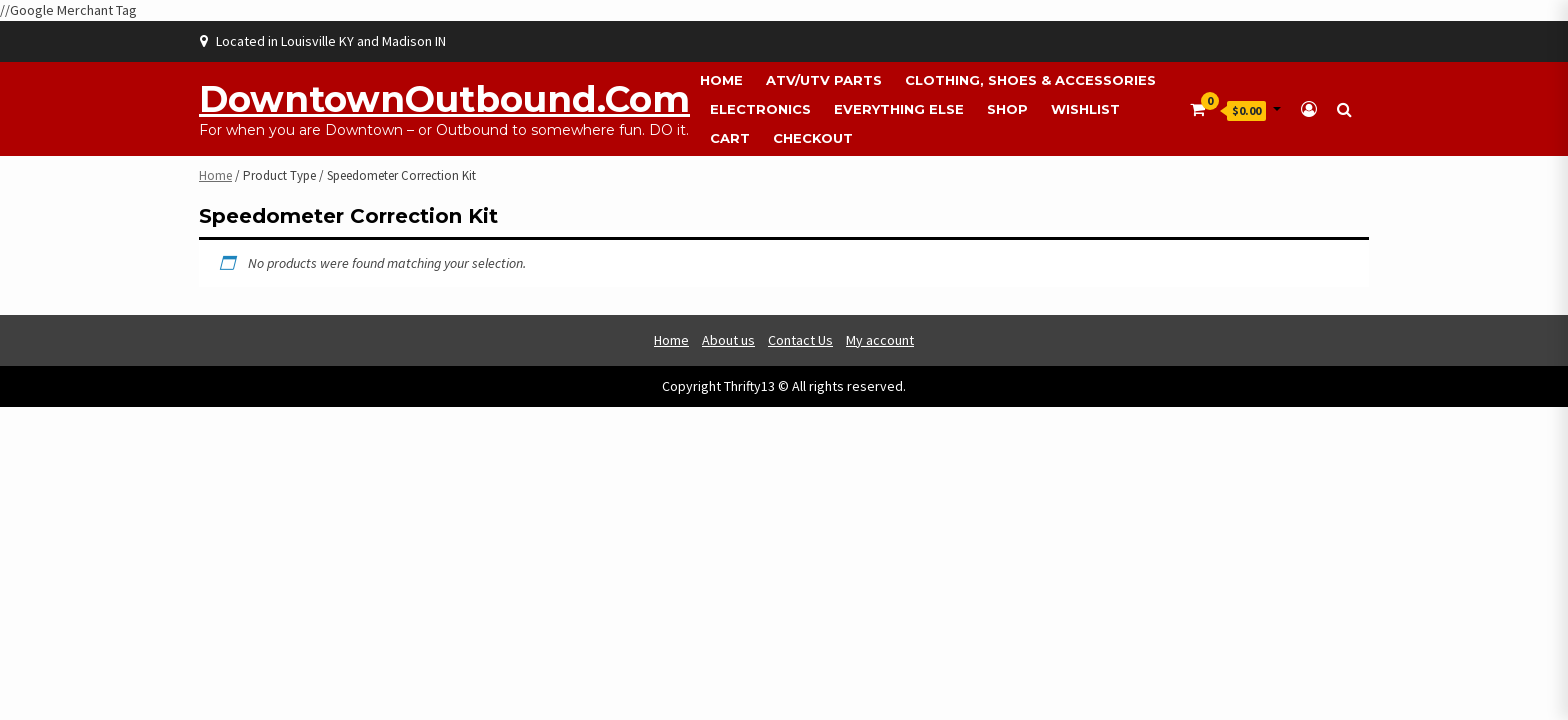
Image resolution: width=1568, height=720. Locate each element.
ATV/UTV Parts (824, 80)
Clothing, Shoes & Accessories (1030, 80)
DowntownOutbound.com (444, 99)
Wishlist (1085, 109)
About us (728, 340)
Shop (1007, 109)
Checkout (813, 138)
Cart (730, 138)
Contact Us (800, 340)
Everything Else (899, 109)
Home (721, 80)
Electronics (760, 109)
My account (880, 340)
